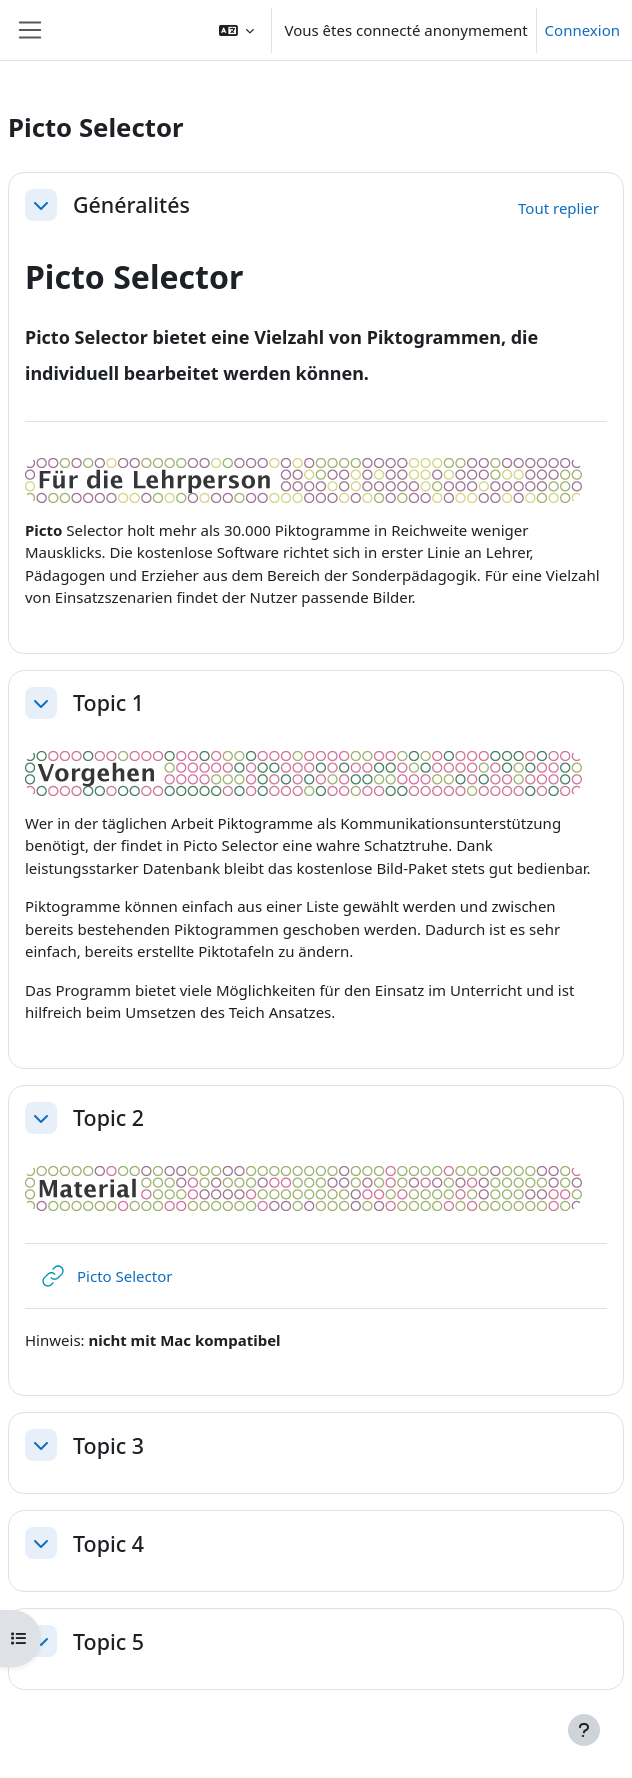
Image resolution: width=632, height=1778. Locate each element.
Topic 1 (108, 703)
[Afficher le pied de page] (584, 1730)
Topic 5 (108, 1642)
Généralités (131, 205)
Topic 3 (108, 1446)
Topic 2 (108, 1118)
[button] (237, 30)
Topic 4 (108, 1544)
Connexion (582, 30)
